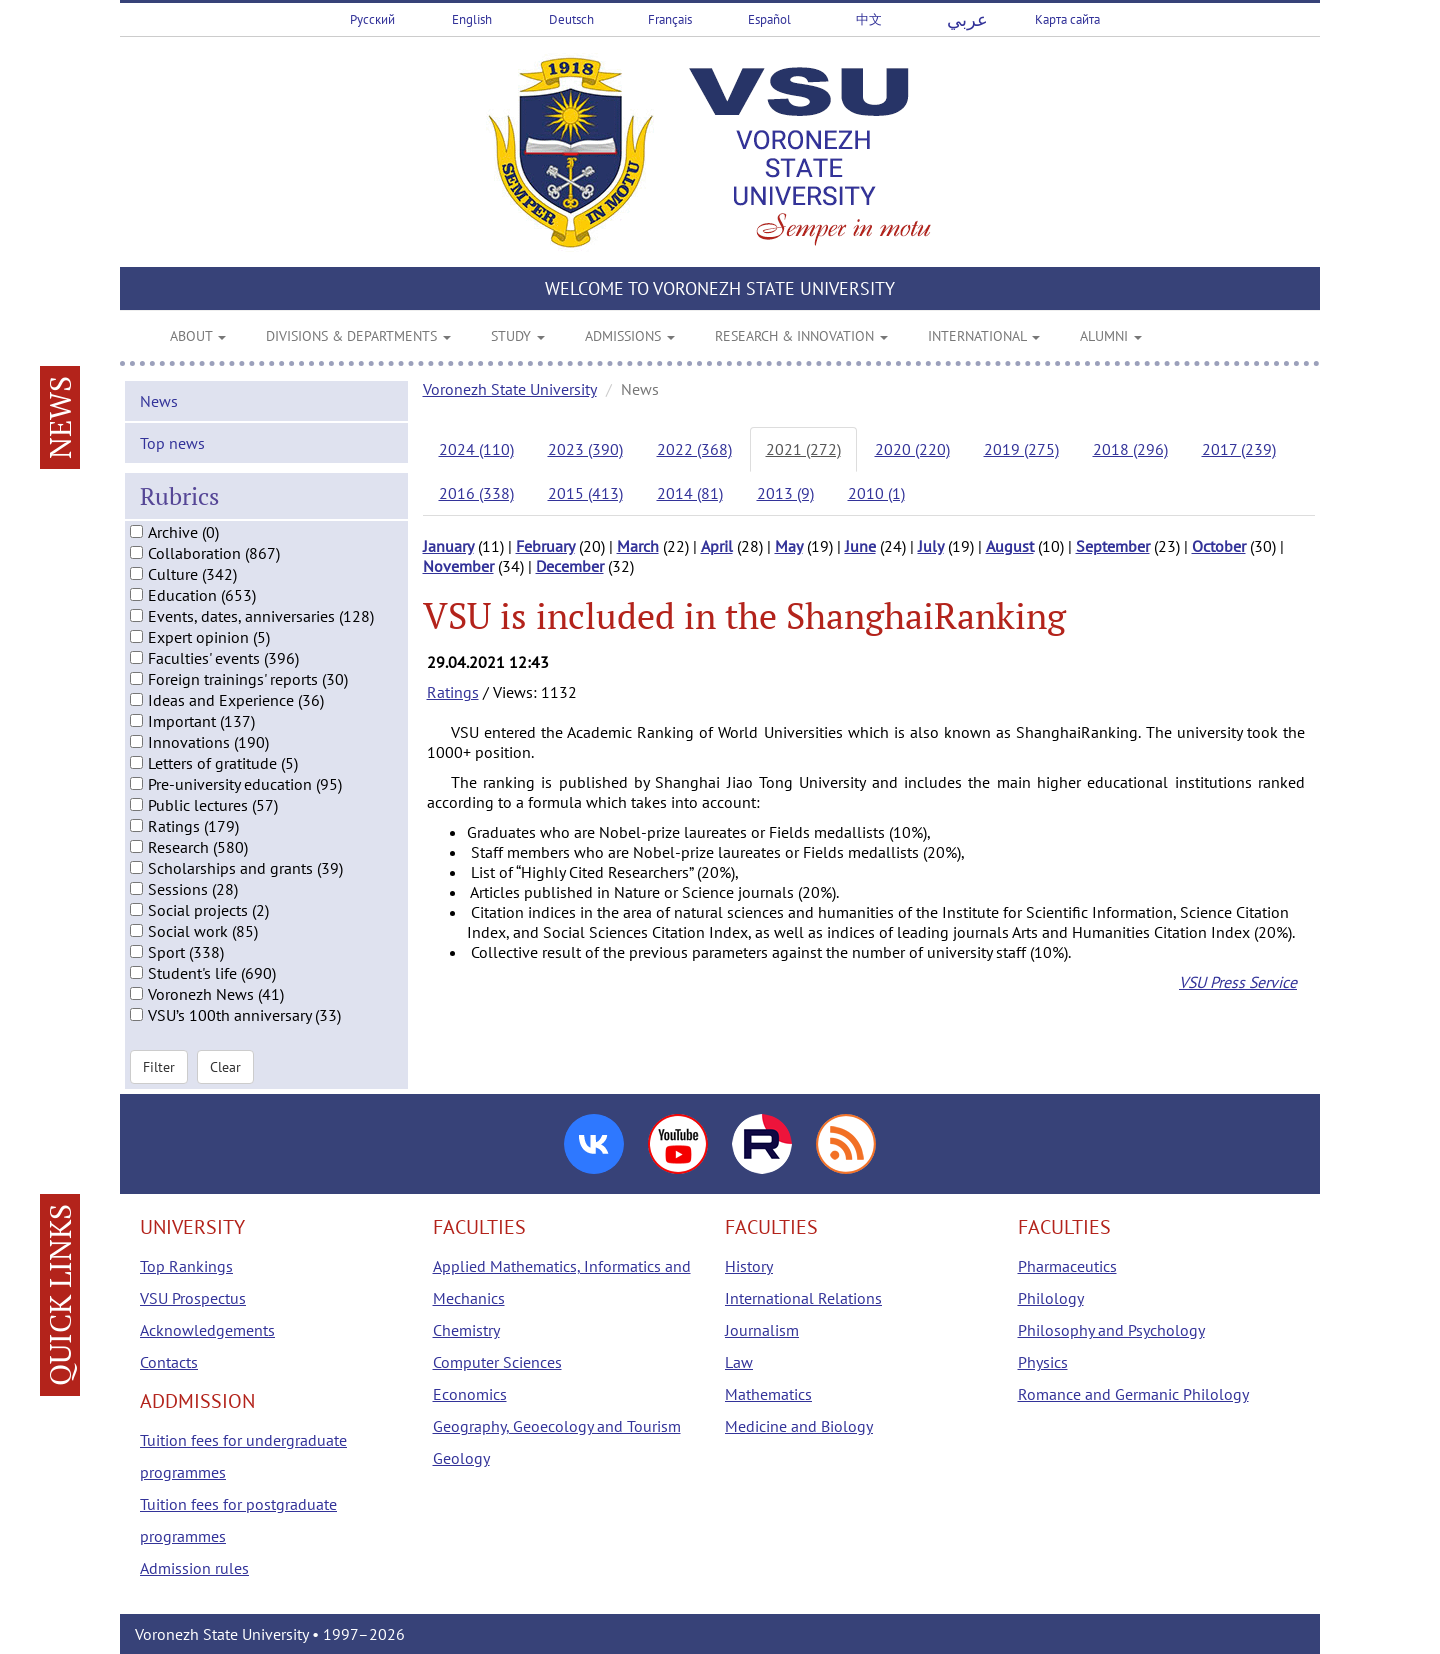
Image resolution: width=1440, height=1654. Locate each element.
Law (739, 1362)
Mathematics (768, 1394)
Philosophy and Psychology (1111, 1330)
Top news (172, 442)
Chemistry (466, 1330)
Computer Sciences (497, 1362)
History (749, 1266)
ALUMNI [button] (1111, 336)
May (789, 546)
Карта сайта (1067, 19)
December (570, 566)
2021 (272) (803, 449)
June (860, 546)
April (717, 546)
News (159, 400)
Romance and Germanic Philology (1133, 1394)
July (931, 546)
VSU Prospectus (193, 1298)
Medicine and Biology (799, 1426)
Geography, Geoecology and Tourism (557, 1426)
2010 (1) (876, 493)
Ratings (453, 692)
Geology (461, 1458)
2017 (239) (1239, 449)
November (458, 566)
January (448, 546)
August (1010, 546)
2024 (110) (476, 449)
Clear (225, 1066)
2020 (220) (912, 449)
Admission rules (194, 1568)
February (545, 546)
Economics (470, 1394)
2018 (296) (1130, 449)
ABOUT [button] (198, 336)
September (1113, 546)
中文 (869, 19)
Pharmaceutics (1067, 1266)
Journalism (762, 1330)
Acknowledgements (207, 1330)
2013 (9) (785, 493)
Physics (1043, 1362)
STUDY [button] (518, 336)
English (472, 19)
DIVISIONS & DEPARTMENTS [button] (358, 336)
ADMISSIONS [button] (630, 336)
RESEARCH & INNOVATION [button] (801, 336)
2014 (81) (690, 493)
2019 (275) (1021, 449)
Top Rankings (186, 1266)
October (1219, 546)
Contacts (169, 1362)
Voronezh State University (510, 389)
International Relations (803, 1298)
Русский (372, 19)
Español (769, 19)
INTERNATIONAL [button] (984, 336)
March (638, 546)
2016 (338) (476, 493)
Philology (1051, 1298)
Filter (159, 1066)
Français (670, 19)
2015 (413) (585, 493)
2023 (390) (585, 449)
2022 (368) (694, 449)
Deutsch (571, 19)
